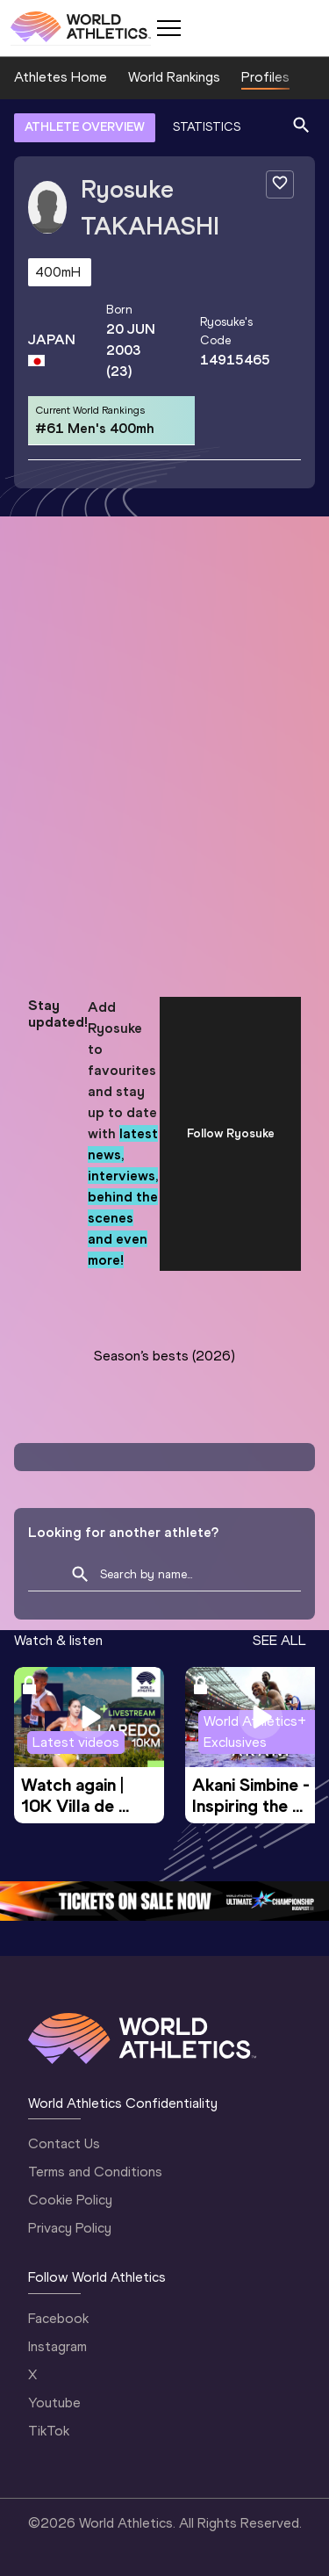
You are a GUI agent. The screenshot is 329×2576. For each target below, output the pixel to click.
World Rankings (174, 77)
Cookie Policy (70, 2199)
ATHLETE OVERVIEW (85, 126)
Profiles (265, 77)
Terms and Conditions (95, 2171)
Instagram (57, 2346)
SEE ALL (279, 1640)
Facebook (58, 2318)
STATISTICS (206, 126)
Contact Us (64, 2143)
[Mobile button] (168, 28)
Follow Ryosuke (231, 1133)
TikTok (48, 2430)
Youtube (54, 2402)
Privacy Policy (69, 2227)
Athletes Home (60, 77)
